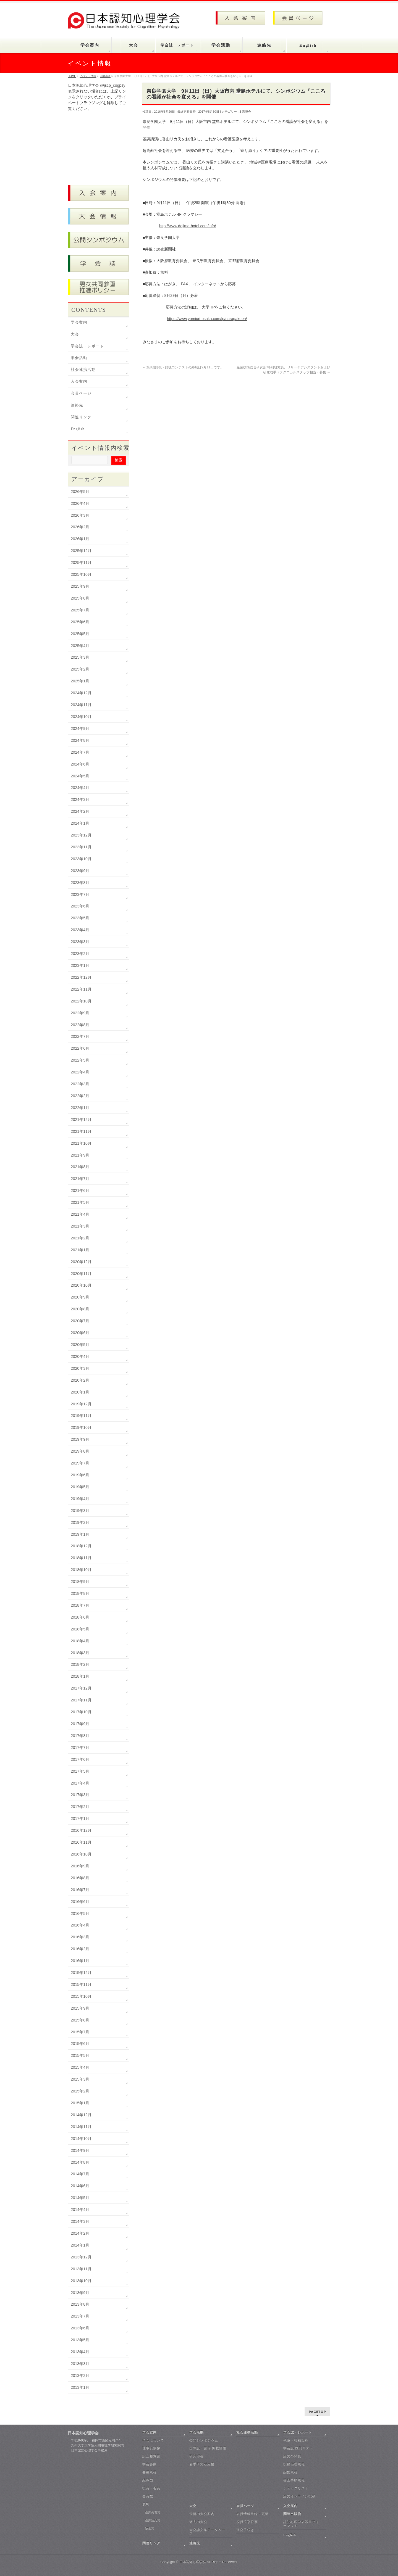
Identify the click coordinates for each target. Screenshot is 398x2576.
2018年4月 (80, 1641)
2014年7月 (80, 2174)
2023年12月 (81, 835)
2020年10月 (81, 1285)
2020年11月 (81, 1273)
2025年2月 (80, 669)
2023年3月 (80, 941)
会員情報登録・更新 (252, 2514)
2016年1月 (80, 1961)
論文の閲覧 (292, 2456)
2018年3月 (80, 1653)
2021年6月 (80, 1190)
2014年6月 (80, 2186)
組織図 (147, 2480)
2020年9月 (80, 1297)
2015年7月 (80, 2032)
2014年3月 (80, 2221)
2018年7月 (80, 1605)
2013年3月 (80, 2363)
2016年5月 (80, 1913)
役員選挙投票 (247, 2522)
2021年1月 (80, 1250)
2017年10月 (81, 1712)
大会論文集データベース (207, 2532)
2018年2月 (80, 1664)
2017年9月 (80, 1724)
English (78, 429)
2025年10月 (81, 574)
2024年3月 (80, 799)
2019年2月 (80, 1522)
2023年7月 (80, 894)
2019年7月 (80, 1463)
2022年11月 (81, 989)
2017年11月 (81, 1700)
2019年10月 (81, 1427)
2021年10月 (81, 1143)
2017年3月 (80, 1795)
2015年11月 (81, 1984)
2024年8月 (80, 740)
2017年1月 (80, 1818)
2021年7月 (80, 1178)
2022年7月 (80, 1036)
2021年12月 (81, 1119)
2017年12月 (81, 1688)
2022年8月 (80, 1025)
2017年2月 (80, 1806)
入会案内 (79, 381)
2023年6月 (80, 906)
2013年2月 (80, 2375)
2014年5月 (80, 2197)
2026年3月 (80, 515)
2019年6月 (80, 1475)
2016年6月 (80, 1901)
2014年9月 (80, 2150)
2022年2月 (80, 1096)
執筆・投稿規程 (295, 2440)
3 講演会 (245, 111)
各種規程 (149, 2472)
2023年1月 (80, 965)
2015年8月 (80, 2020)
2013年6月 (80, 2328)
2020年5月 (80, 1344)
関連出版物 (292, 2514)
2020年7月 (80, 1321)
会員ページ (81, 393)
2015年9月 (80, 2008)
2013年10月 (81, 2281)
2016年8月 (80, 1878)
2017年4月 (80, 1783)
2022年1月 (80, 1107)
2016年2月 (80, 1949)
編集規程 (290, 2472)
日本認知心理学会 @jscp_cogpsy (96, 85)
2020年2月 (80, 1380)
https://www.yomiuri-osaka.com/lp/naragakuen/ (207, 318)
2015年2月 (80, 2091)
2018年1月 (80, 1676)
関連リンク (81, 417)
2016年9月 (80, 1866)
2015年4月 (80, 2067)
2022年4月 (80, 1072)
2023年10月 (81, 859)
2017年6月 (80, 1759)
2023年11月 (81, 847)
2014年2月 (80, 2233)
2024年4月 (80, 787)
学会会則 (149, 2464)
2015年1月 (80, 2103)
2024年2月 (80, 811)
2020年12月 (81, 1262)
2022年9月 (80, 1013)
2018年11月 (81, 1558)
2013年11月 (81, 2269)
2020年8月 (80, 1309)
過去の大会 (198, 2522)
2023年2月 (80, 953)
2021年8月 (80, 1167)
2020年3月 (80, 1368)
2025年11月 (81, 562)
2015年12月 (81, 1972)
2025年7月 (80, 610)
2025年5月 (80, 634)
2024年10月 (81, 716)
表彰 (146, 2504)
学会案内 (79, 322)
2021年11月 (81, 1131)
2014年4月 (80, 2209)
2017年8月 (80, 1735)
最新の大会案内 (201, 2514)
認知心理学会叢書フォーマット (301, 2524)
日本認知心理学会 (192, 2562)
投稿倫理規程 (294, 2464)
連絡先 (77, 405)
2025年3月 (80, 657)
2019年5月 (80, 1487)
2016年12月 (81, 1830)
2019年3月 (80, 1510)
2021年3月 (80, 1226)
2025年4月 (80, 645)
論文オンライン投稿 (299, 2496)
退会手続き (245, 2530)
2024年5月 (80, 776)
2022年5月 (80, 1060)
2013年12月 (81, 2257)
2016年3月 (80, 1937)
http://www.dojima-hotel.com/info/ (187, 226)
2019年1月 (80, 1534)
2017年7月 (80, 1747)
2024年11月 (81, 705)
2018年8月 (80, 1593)
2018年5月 (80, 1629)
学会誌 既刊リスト (298, 2448)
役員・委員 (151, 2488)
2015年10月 (81, 1996)
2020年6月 (80, 1333)
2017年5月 (80, 1771)
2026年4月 (80, 503)
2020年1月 (80, 1392)
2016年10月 (81, 1854)
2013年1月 (80, 2387)
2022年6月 (80, 1048)
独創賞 (149, 2528)
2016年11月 (81, 1842)
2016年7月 (80, 1890)
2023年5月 (80, 918)
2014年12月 (81, 2115)
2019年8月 (80, 1451)
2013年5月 (80, 2340)
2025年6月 (80, 622)
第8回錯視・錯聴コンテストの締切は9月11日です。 (183, 367)
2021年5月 (80, 1202)
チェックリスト (295, 2488)
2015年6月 (80, 2043)
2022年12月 (81, 977)
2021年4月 (80, 1214)
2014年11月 (81, 2126)
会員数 (147, 2496)
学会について (153, 2440)
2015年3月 (80, 2079)
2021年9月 (80, 1155)
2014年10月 (81, 2138)
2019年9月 (80, 1439)
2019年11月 (81, 1415)
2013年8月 (80, 2304)
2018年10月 (81, 1569)
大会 (75, 334)
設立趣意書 (151, 2456)
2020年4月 (80, 1356)
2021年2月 (80, 1238)
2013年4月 (80, 2352)
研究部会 (196, 2456)
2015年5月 (80, 2055)
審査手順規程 (294, 2480)
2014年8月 (80, 2162)
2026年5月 (80, 491)
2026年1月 (80, 539)
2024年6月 (80, 764)
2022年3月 (80, 1084)
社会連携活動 (83, 370)
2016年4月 (80, 1925)
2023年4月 (80, 930)
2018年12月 (81, 1546)
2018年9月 (80, 1581)
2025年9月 (80, 586)
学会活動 (79, 358)
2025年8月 (80, 598)
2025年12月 (81, 550)
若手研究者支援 (201, 2464)
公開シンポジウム (203, 2440)
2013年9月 (80, 2292)
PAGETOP (317, 2411)
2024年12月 (81, 693)
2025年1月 (80, 681)
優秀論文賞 (152, 2520)
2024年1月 (80, 823)
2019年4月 (80, 1498)
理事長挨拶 (151, 2448)
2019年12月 (81, 1404)
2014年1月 (80, 2245)
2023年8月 (80, 882)
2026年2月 (80, 527)
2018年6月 (80, 1617)
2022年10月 (81, 1001)
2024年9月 (80, 728)
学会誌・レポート (87, 346)
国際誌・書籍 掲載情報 (207, 2448)
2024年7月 (80, 752)
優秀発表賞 (152, 2512)
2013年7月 (80, 2316)
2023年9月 (80, 871)
